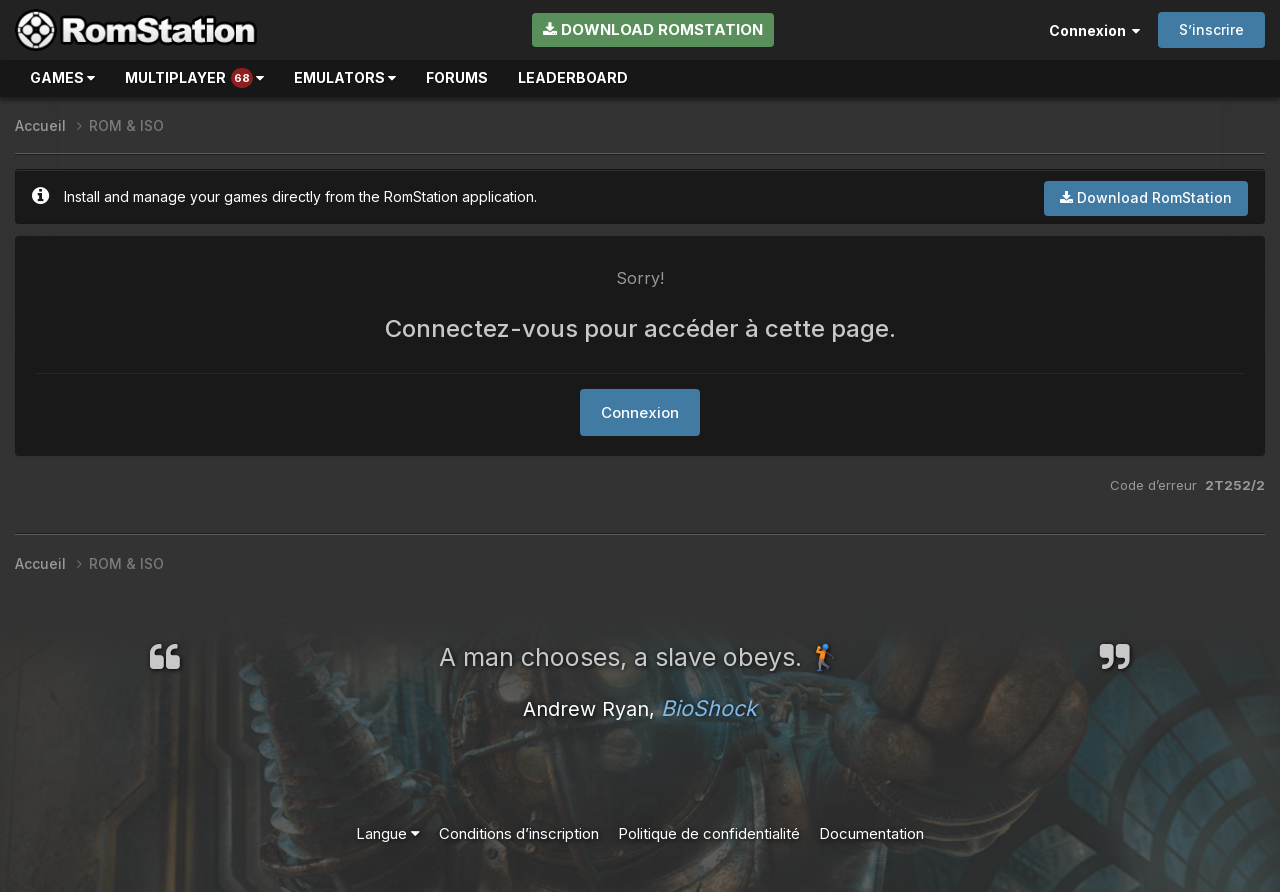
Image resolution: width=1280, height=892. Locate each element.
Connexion (1094, 30)
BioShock (709, 708)
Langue (388, 833)
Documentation (871, 833)
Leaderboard (573, 77)
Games (62, 77)
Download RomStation (653, 29)
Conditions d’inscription (519, 833)
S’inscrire (1211, 29)
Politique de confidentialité (709, 833)
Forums (457, 77)
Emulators (345, 77)
